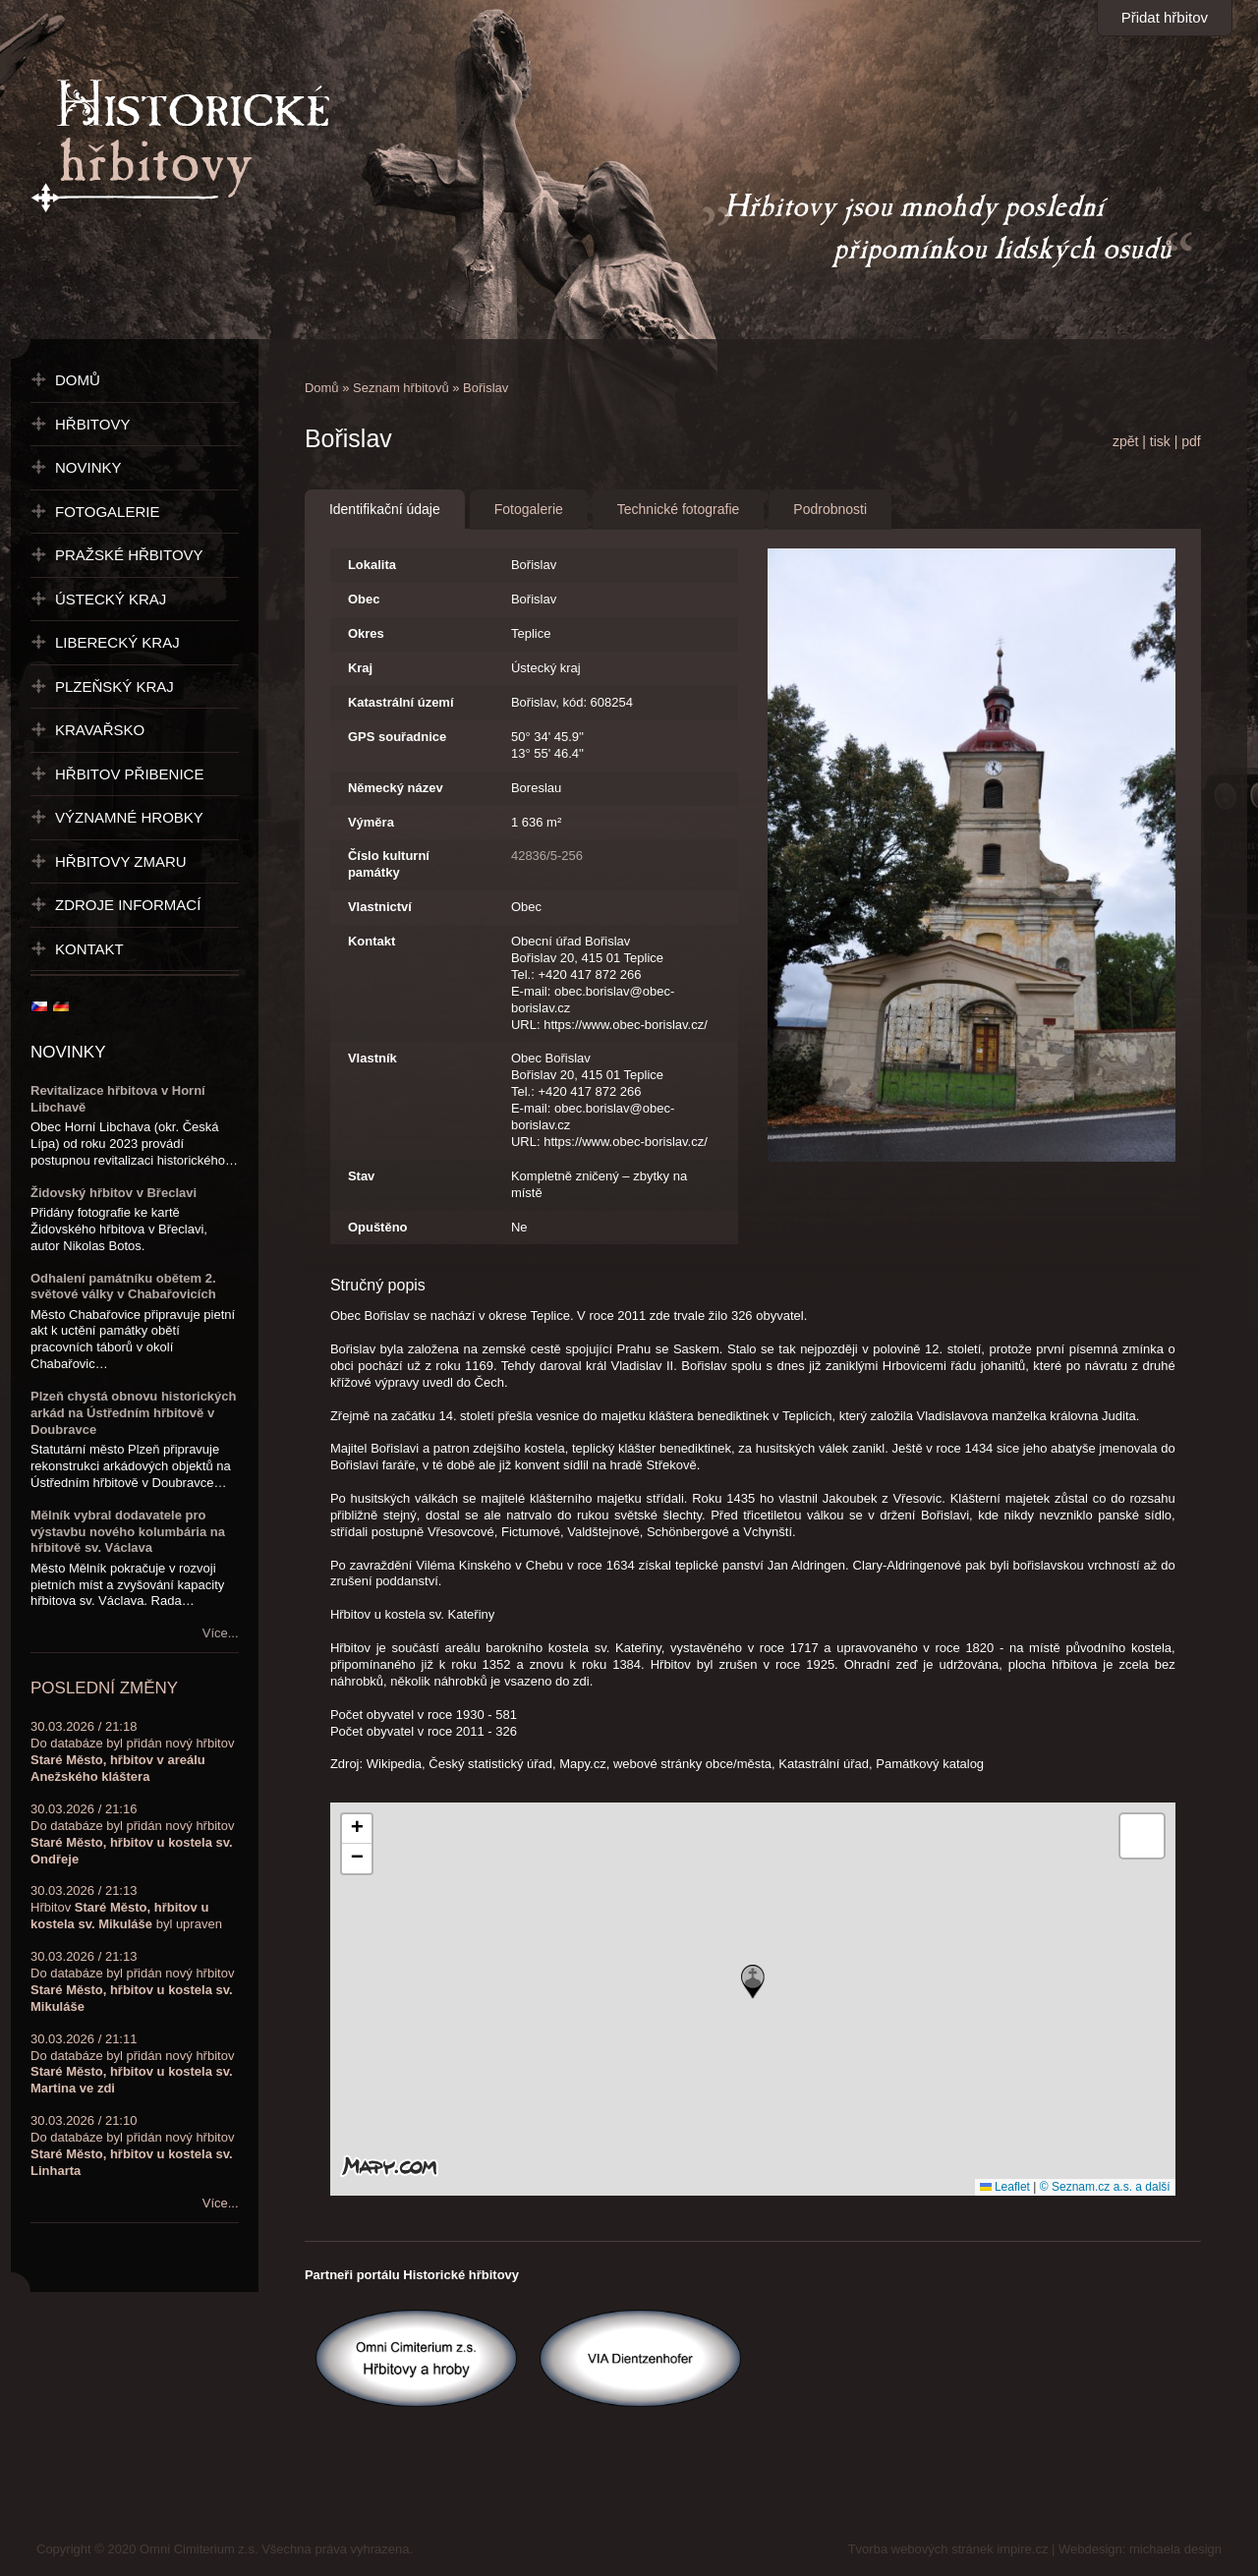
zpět (1125, 441)
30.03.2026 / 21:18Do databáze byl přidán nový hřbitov (132, 1751)
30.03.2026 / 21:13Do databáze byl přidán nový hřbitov (132, 1981)
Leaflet (1005, 2187)
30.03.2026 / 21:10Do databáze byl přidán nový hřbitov (132, 2145)
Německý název (395, 787)
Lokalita (372, 564)
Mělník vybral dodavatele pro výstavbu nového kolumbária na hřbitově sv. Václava (127, 1532)
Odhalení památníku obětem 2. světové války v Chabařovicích (123, 1286)
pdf (1190, 441)
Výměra (371, 822)
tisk (1160, 441)
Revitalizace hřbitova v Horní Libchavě (117, 1099)
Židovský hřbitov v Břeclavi (113, 1192)
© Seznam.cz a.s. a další (1105, 2187)
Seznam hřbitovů (401, 387)
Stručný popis (378, 1285)
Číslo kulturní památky (388, 864)
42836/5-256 (547, 855)
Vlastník (372, 1058)
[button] (753, 1982)
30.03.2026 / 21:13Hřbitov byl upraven (126, 1907)
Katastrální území (401, 702)
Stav (361, 1176)
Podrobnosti (830, 509)
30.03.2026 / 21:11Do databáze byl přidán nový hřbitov (132, 2064)
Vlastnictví (380, 906)
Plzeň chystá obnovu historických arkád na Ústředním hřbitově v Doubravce (133, 1413)
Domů (322, 387)
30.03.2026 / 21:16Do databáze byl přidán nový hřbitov (132, 1834)
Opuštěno (378, 1227)
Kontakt (371, 941)
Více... (220, 1633)
